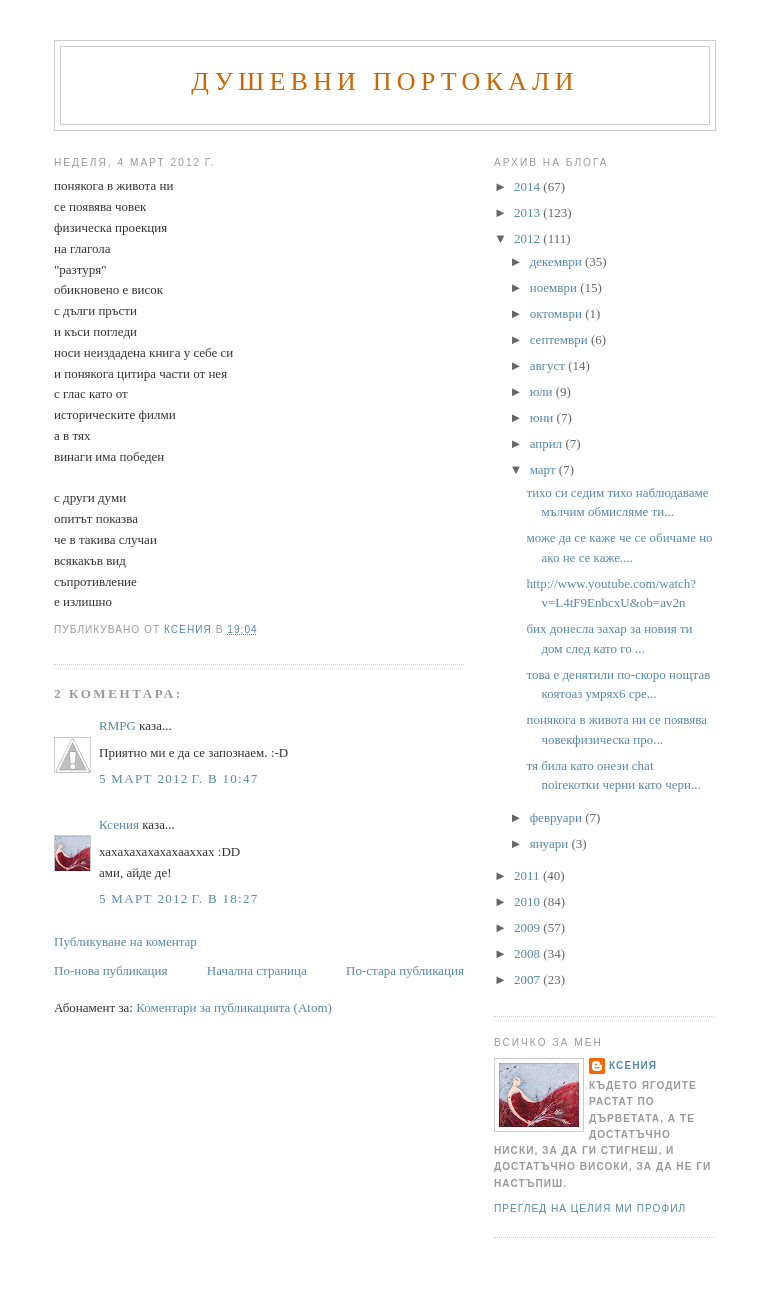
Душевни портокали (385, 81)
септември (560, 339)
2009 (528, 927)
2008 (528, 953)
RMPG (117, 725)
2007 (528, 979)
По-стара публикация (405, 970)
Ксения (119, 824)
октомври (557, 313)
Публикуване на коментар (125, 941)
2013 (528, 212)
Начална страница (257, 970)
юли (543, 391)
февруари (557, 817)
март (544, 469)
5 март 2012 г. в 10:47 (179, 778)
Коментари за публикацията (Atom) (234, 1007)
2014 (528, 186)
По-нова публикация (110, 970)
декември (557, 261)
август (549, 365)
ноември (555, 287)
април (548, 443)
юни (543, 417)
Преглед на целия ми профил (590, 1208)
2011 (528, 875)
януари (551, 843)
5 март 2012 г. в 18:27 (179, 898)
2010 (528, 901)
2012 (528, 238)
